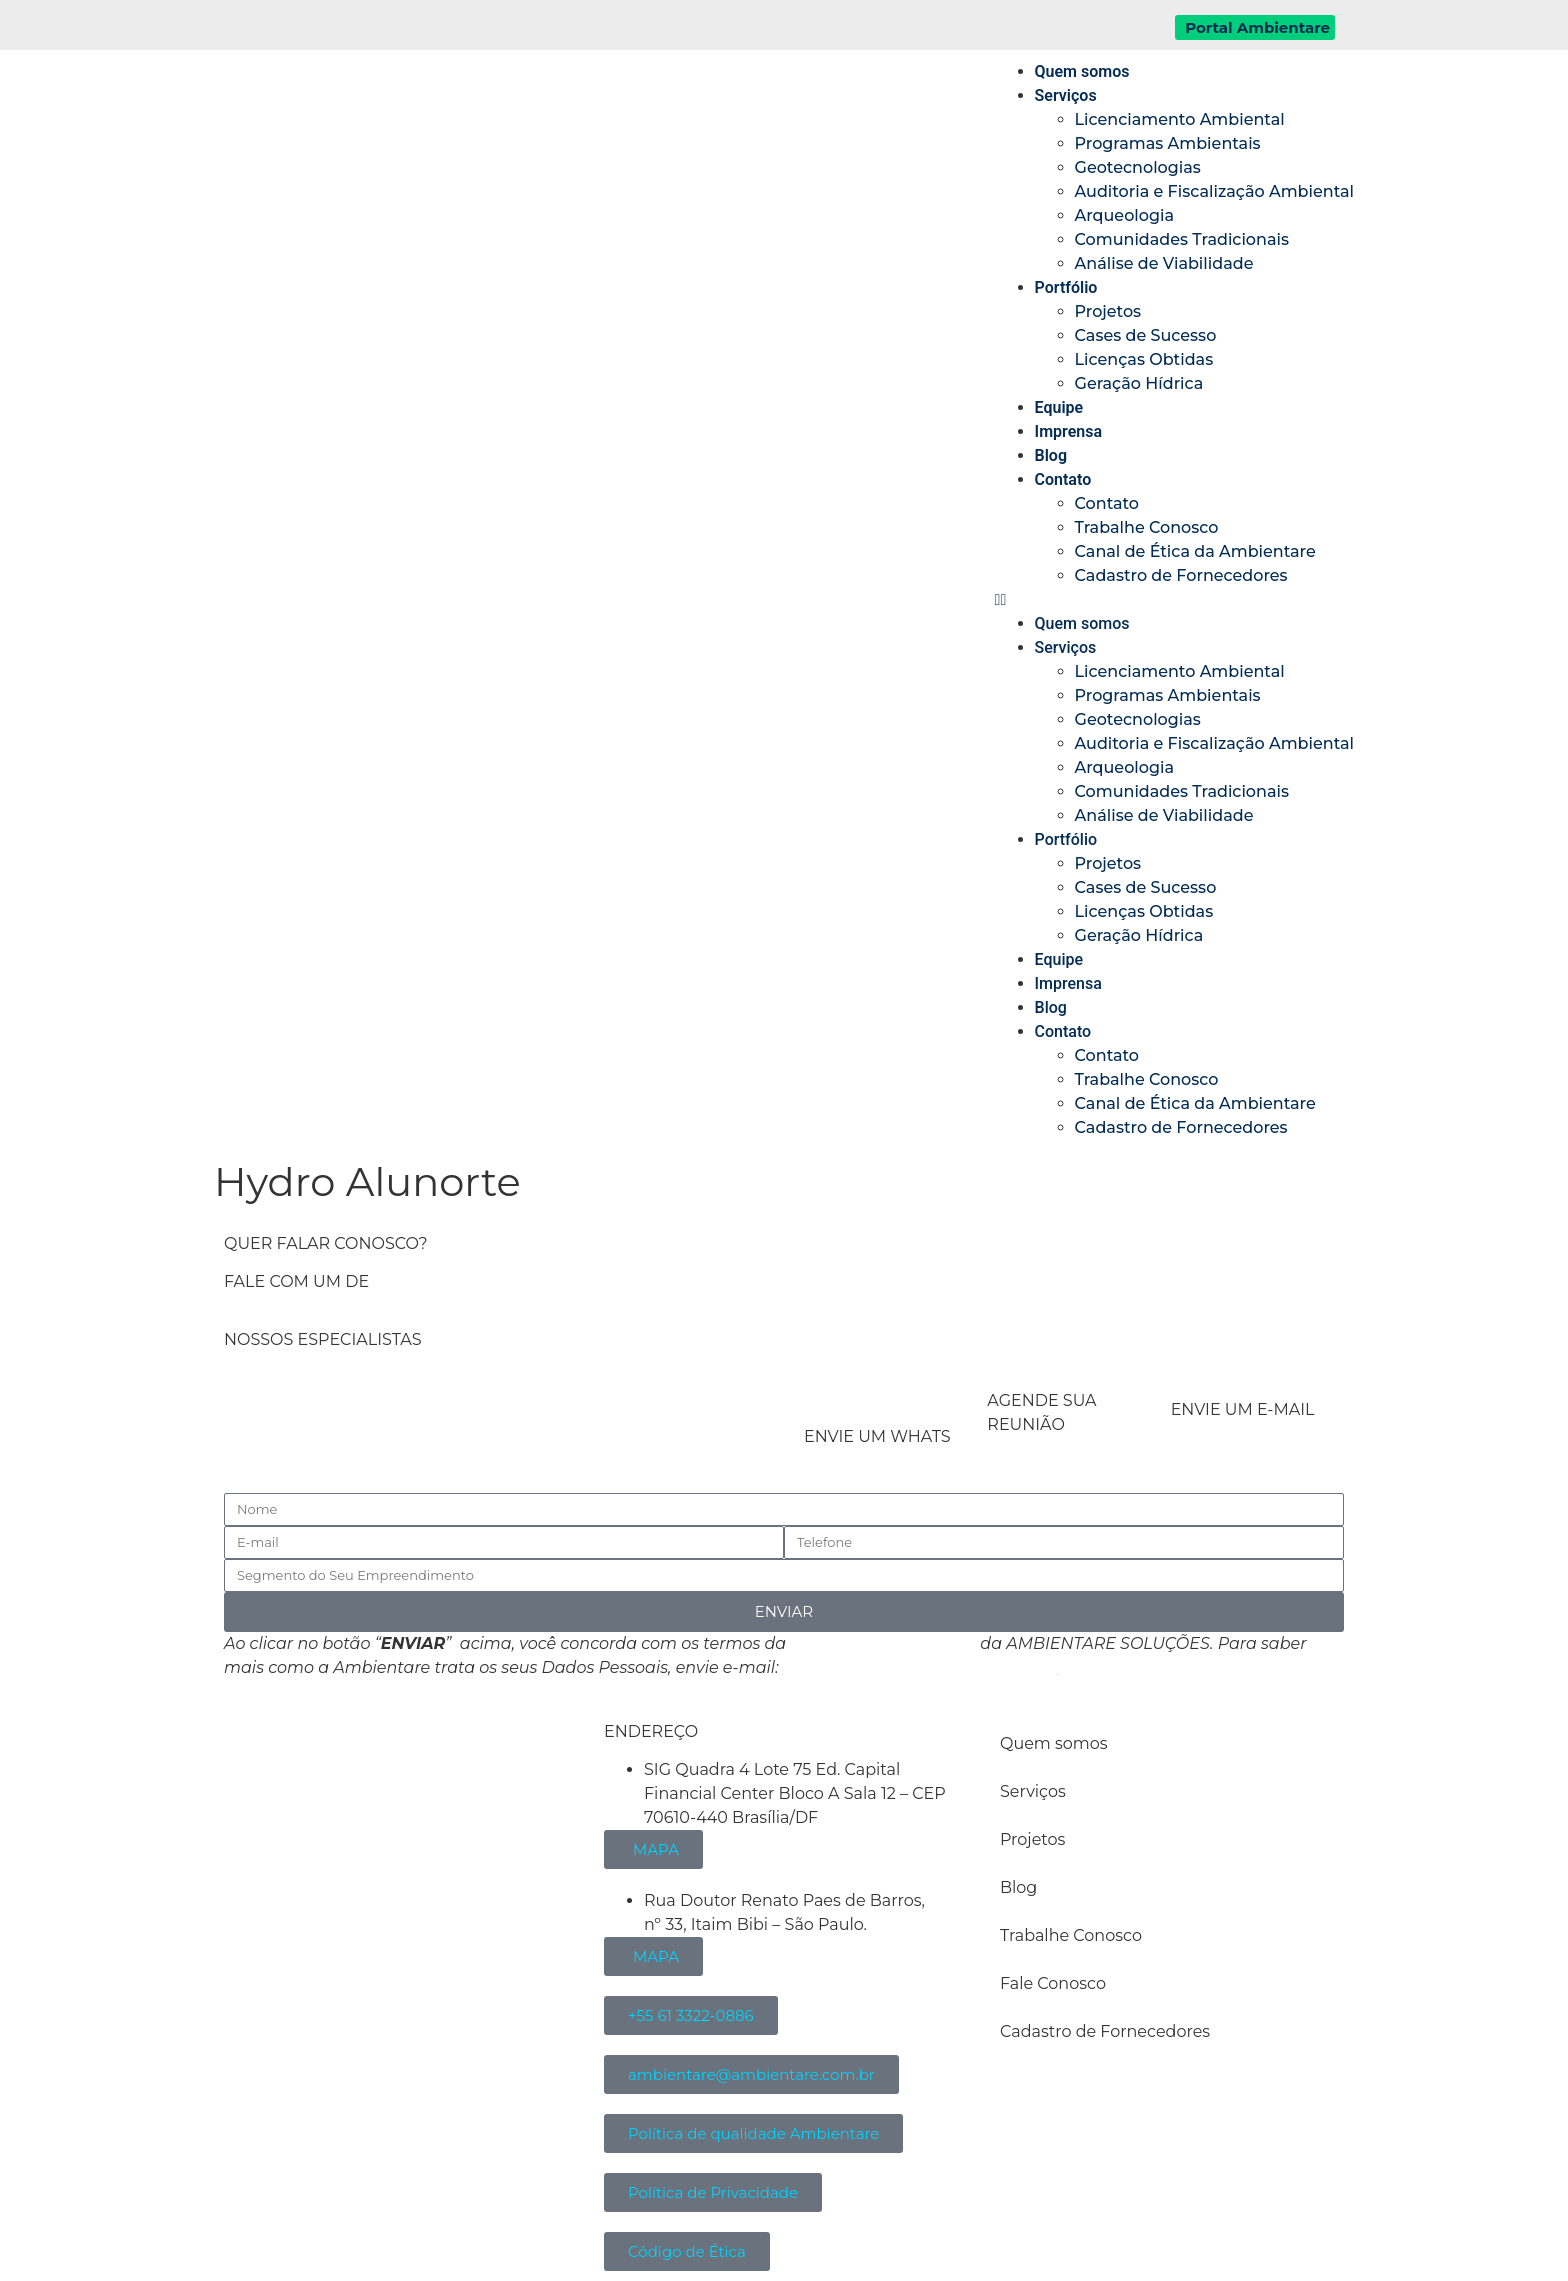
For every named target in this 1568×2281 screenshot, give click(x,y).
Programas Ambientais (1168, 143)
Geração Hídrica (1139, 383)
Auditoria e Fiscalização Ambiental (1214, 191)
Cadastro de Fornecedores (1181, 575)
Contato (1063, 479)
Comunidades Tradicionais (1182, 239)
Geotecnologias (1138, 167)
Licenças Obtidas (1144, 359)
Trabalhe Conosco (1147, 527)
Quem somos (1082, 71)
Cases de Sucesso (1146, 335)
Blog (1051, 455)
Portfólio (1066, 287)
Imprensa (1068, 431)
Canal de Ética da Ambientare (1195, 551)
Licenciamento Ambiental (1180, 119)
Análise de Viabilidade (1164, 263)
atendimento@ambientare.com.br (920, 1667)
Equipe (1059, 407)
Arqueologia (1124, 215)
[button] (1174, 600)
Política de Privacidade (883, 1643)
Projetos (1108, 311)
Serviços (1066, 95)
